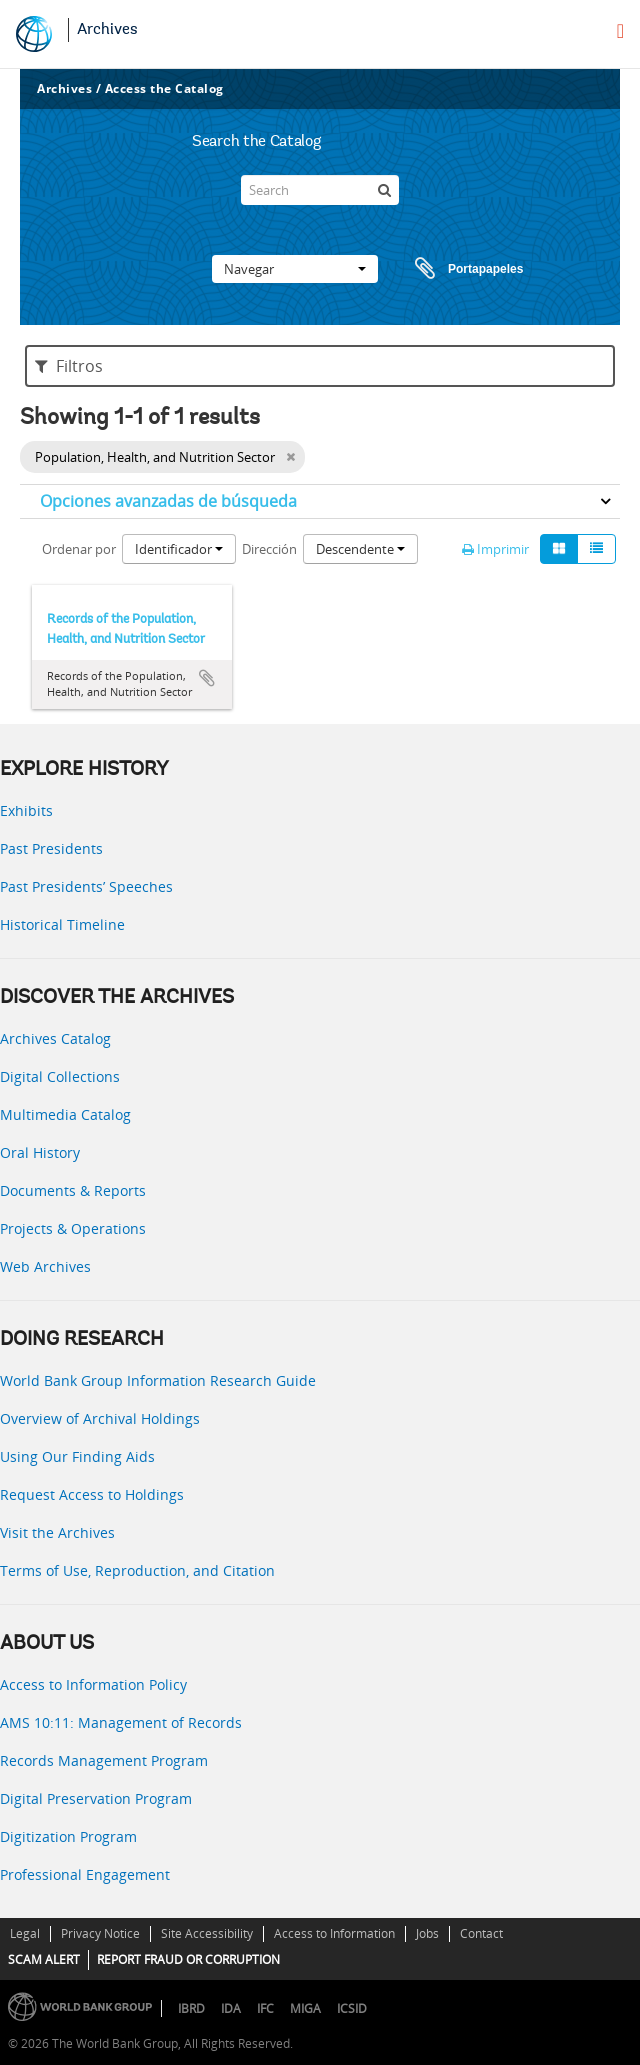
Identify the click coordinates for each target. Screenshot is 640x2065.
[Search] (320, 190)
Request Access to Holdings (92, 1494)
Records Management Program (104, 1760)
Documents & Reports (73, 1190)
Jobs (427, 1933)
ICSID (352, 2008)
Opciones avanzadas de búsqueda (168, 501)
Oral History (40, 1152)
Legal (25, 1933)
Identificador (179, 549)
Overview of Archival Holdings (100, 1418)
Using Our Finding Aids (77, 1456)
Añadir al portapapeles (207, 678)
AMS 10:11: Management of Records (121, 1722)
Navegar (295, 269)
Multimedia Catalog (65, 1114)
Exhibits (26, 810)
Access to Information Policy (93, 1684)
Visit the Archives (57, 1532)
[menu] (620, 31)
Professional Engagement (85, 1874)
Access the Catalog (164, 88)
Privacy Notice (100, 1933)
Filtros (69, 366)
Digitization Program (68, 1836)
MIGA (305, 2008)
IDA (231, 2008)
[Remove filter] (290, 457)
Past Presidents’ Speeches (86, 886)
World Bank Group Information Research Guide (158, 1380)
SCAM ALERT (44, 1959)
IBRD (191, 2008)
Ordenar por (79, 549)
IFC (265, 2008)
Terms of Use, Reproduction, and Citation (137, 1570)
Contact (481, 1933)
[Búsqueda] (384, 190)
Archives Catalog (55, 1038)
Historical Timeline (62, 924)
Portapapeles (450, 269)
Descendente (360, 549)
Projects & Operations (73, 1228)
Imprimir (495, 549)
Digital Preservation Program (96, 1798)
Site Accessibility (207, 1933)
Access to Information (334, 1933)
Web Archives (45, 1266)
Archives (107, 30)
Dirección (269, 549)
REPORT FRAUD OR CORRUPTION (188, 1959)
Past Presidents (51, 848)
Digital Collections (60, 1076)
